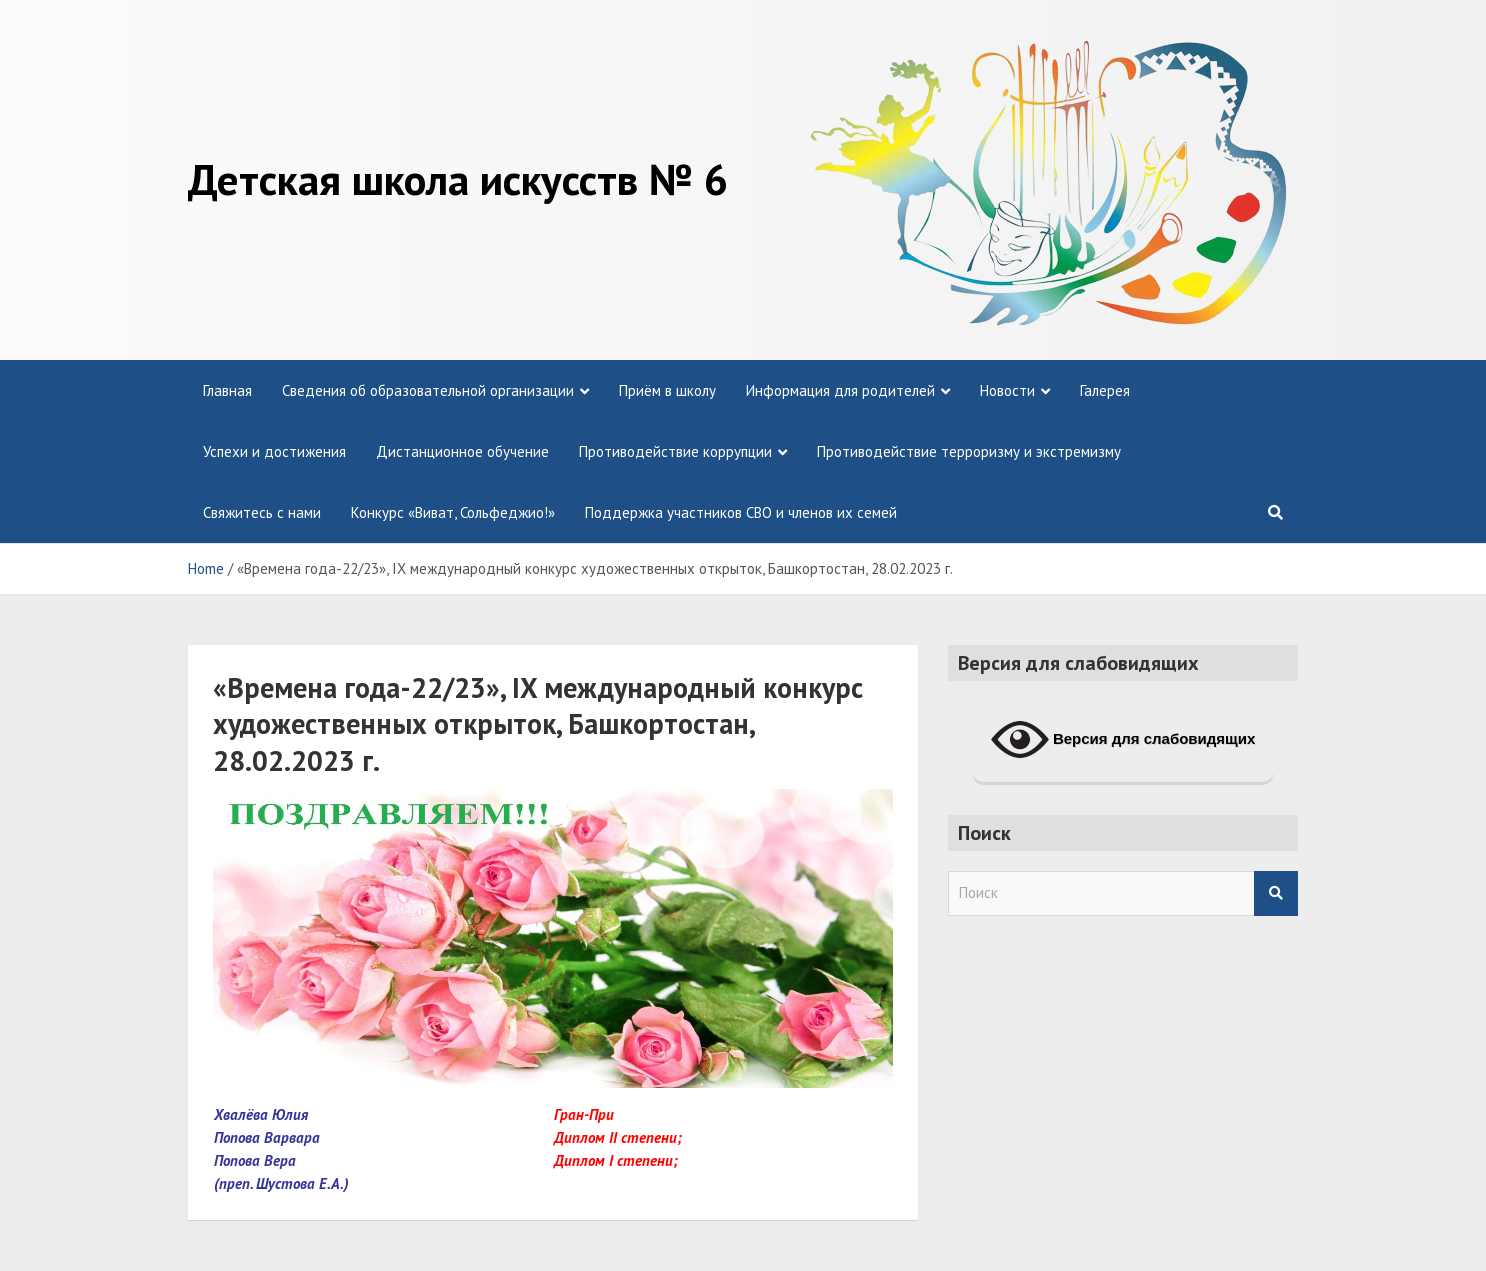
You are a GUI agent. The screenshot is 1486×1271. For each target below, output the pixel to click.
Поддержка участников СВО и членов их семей (741, 512)
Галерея (1105, 390)
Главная (227, 390)
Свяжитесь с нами (262, 512)
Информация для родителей (840, 390)
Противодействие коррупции (675, 451)
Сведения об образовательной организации (428, 390)
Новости (1007, 390)
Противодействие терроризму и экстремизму (969, 451)
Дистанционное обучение (462, 451)
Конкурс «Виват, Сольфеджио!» (453, 512)
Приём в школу (667, 390)
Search (1276, 893)
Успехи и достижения (274, 451)
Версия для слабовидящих (1123, 740)
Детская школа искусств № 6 (458, 179)
